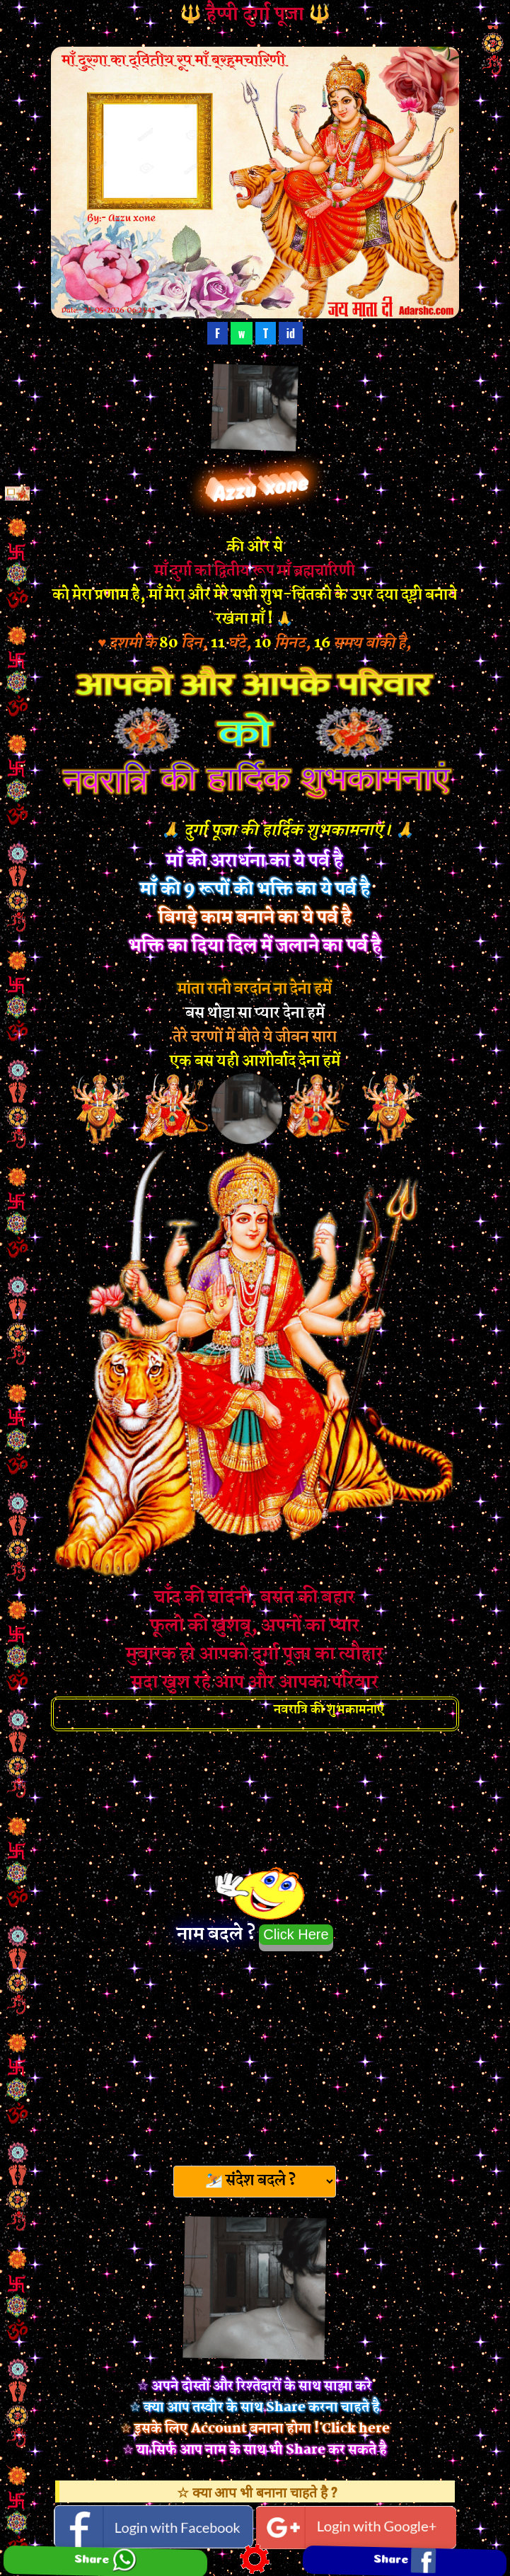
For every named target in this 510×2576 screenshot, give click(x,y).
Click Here (295, 1934)
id (290, 333)
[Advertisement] (255, 2053)
